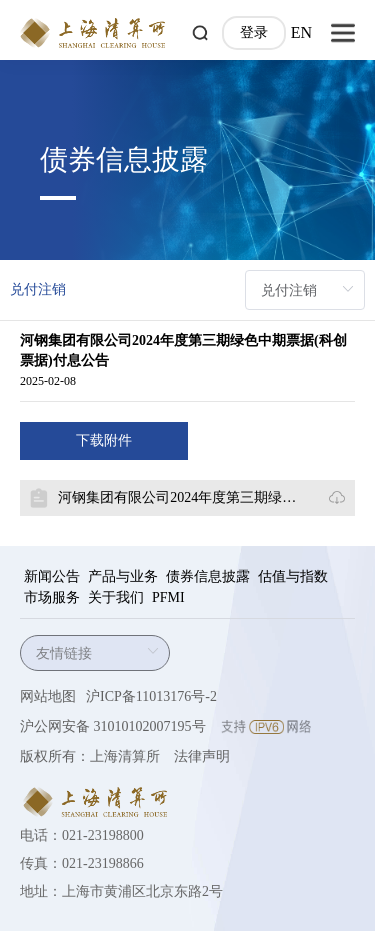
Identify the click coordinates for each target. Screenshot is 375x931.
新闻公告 (52, 576)
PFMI (168, 597)
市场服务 (52, 597)
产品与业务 (123, 576)
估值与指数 (293, 576)
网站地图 (48, 696)
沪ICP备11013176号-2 (151, 696)
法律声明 (202, 756)
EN (301, 32)
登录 (254, 32)
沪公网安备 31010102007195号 (113, 726)
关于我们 (116, 597)
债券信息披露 (208, 576)
